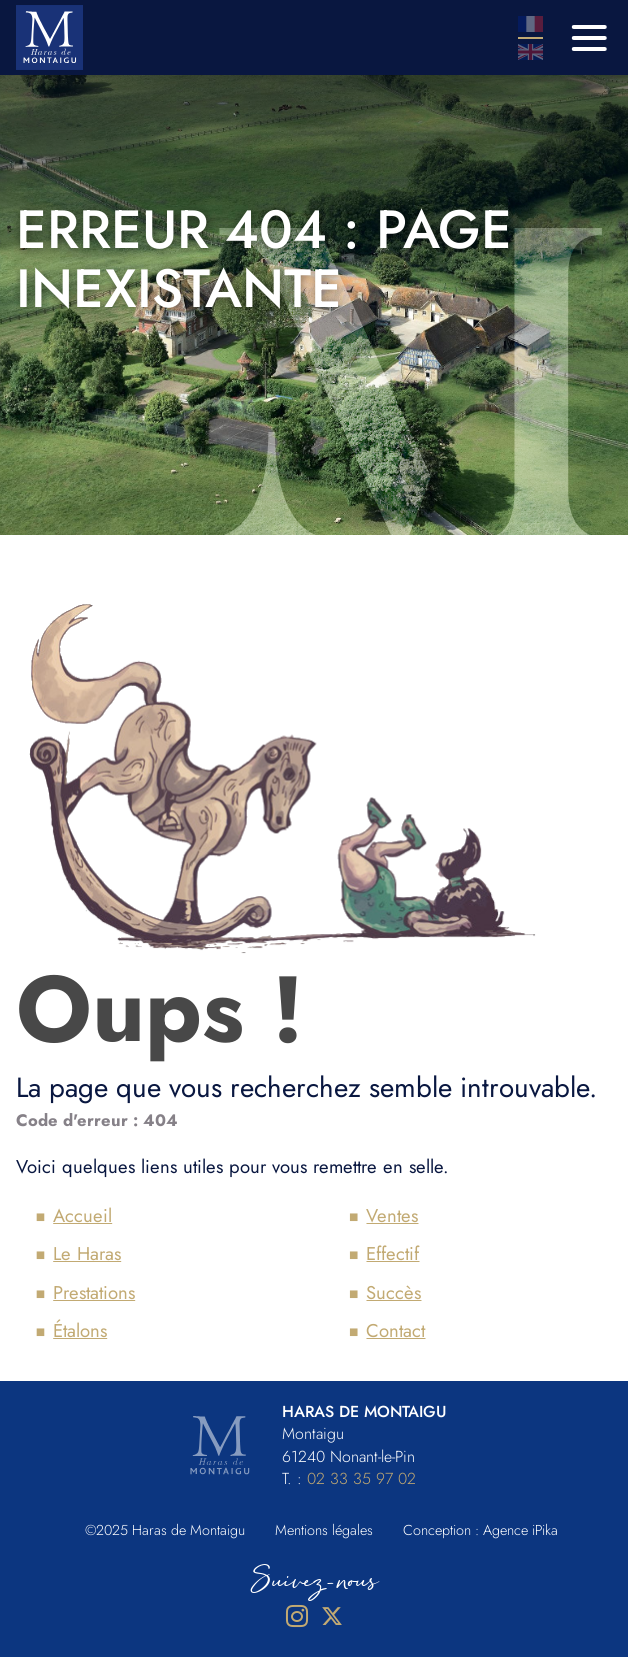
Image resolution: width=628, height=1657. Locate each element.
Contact (395, 1330)
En (530, 52)
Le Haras (87, 1253)
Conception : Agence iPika (480, 1530)
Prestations (94, 1292)
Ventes (392, 1215)
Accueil (82, 1215)
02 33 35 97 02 (361, 1478)
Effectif (392, 1253)
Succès (393, 1292)
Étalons (80, 1330)
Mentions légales (324, 1530)
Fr (530, 24)
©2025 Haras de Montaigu (165, 1530)
